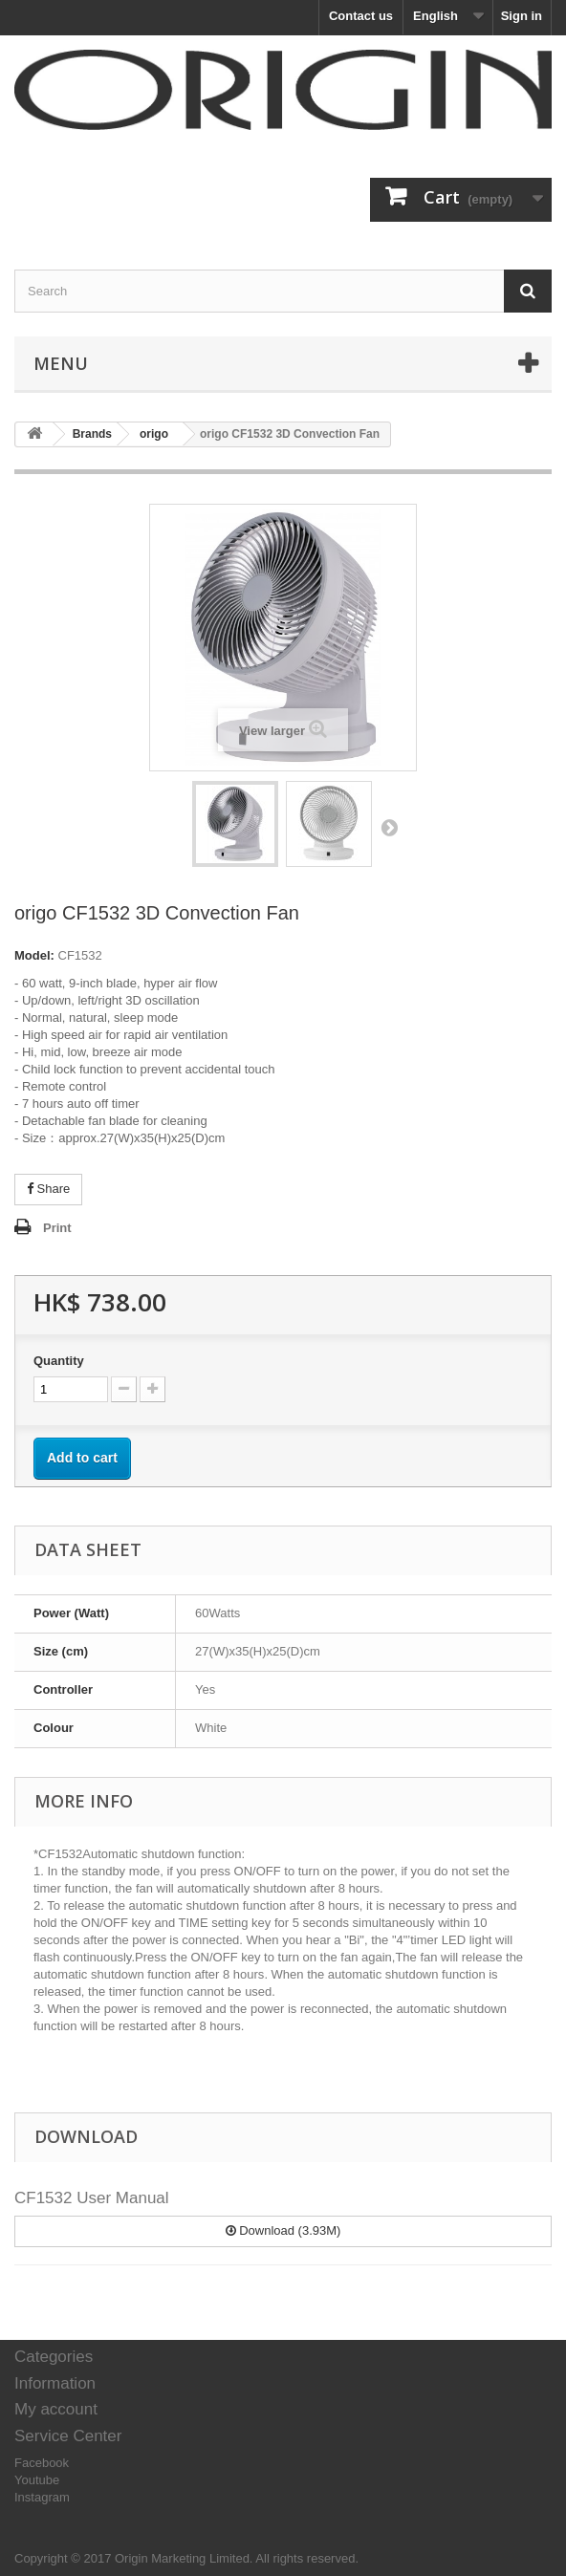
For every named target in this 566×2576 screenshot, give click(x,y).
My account (56, 2409)
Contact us (361, 16)
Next (389, 826)
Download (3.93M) (283, 2230)
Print (57, 1228)
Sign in (521, 16)
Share (48, 1188)
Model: (34, 955)
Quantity (58, 1360)
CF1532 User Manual (91, 2198)
